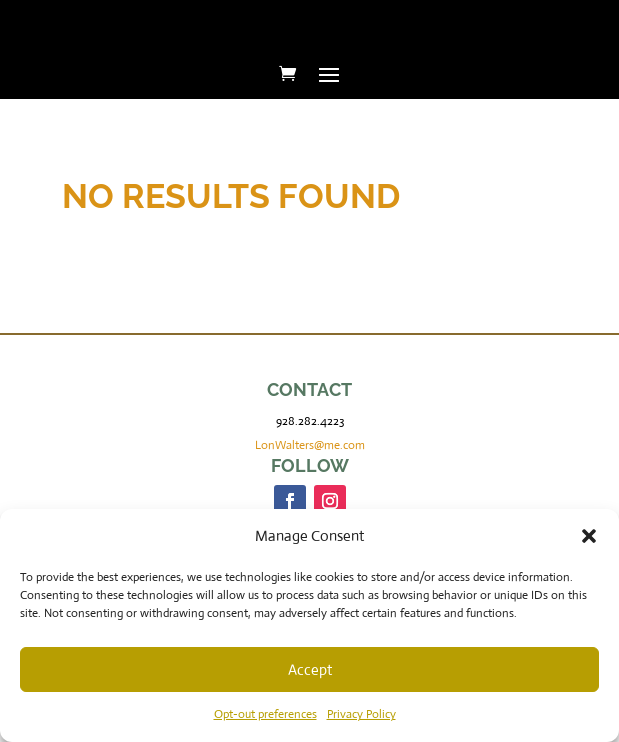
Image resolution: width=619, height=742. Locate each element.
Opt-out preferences (265, 714)
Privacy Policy (361, 714)
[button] (589, 536)
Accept (310, 669)
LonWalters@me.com (310, 445)
